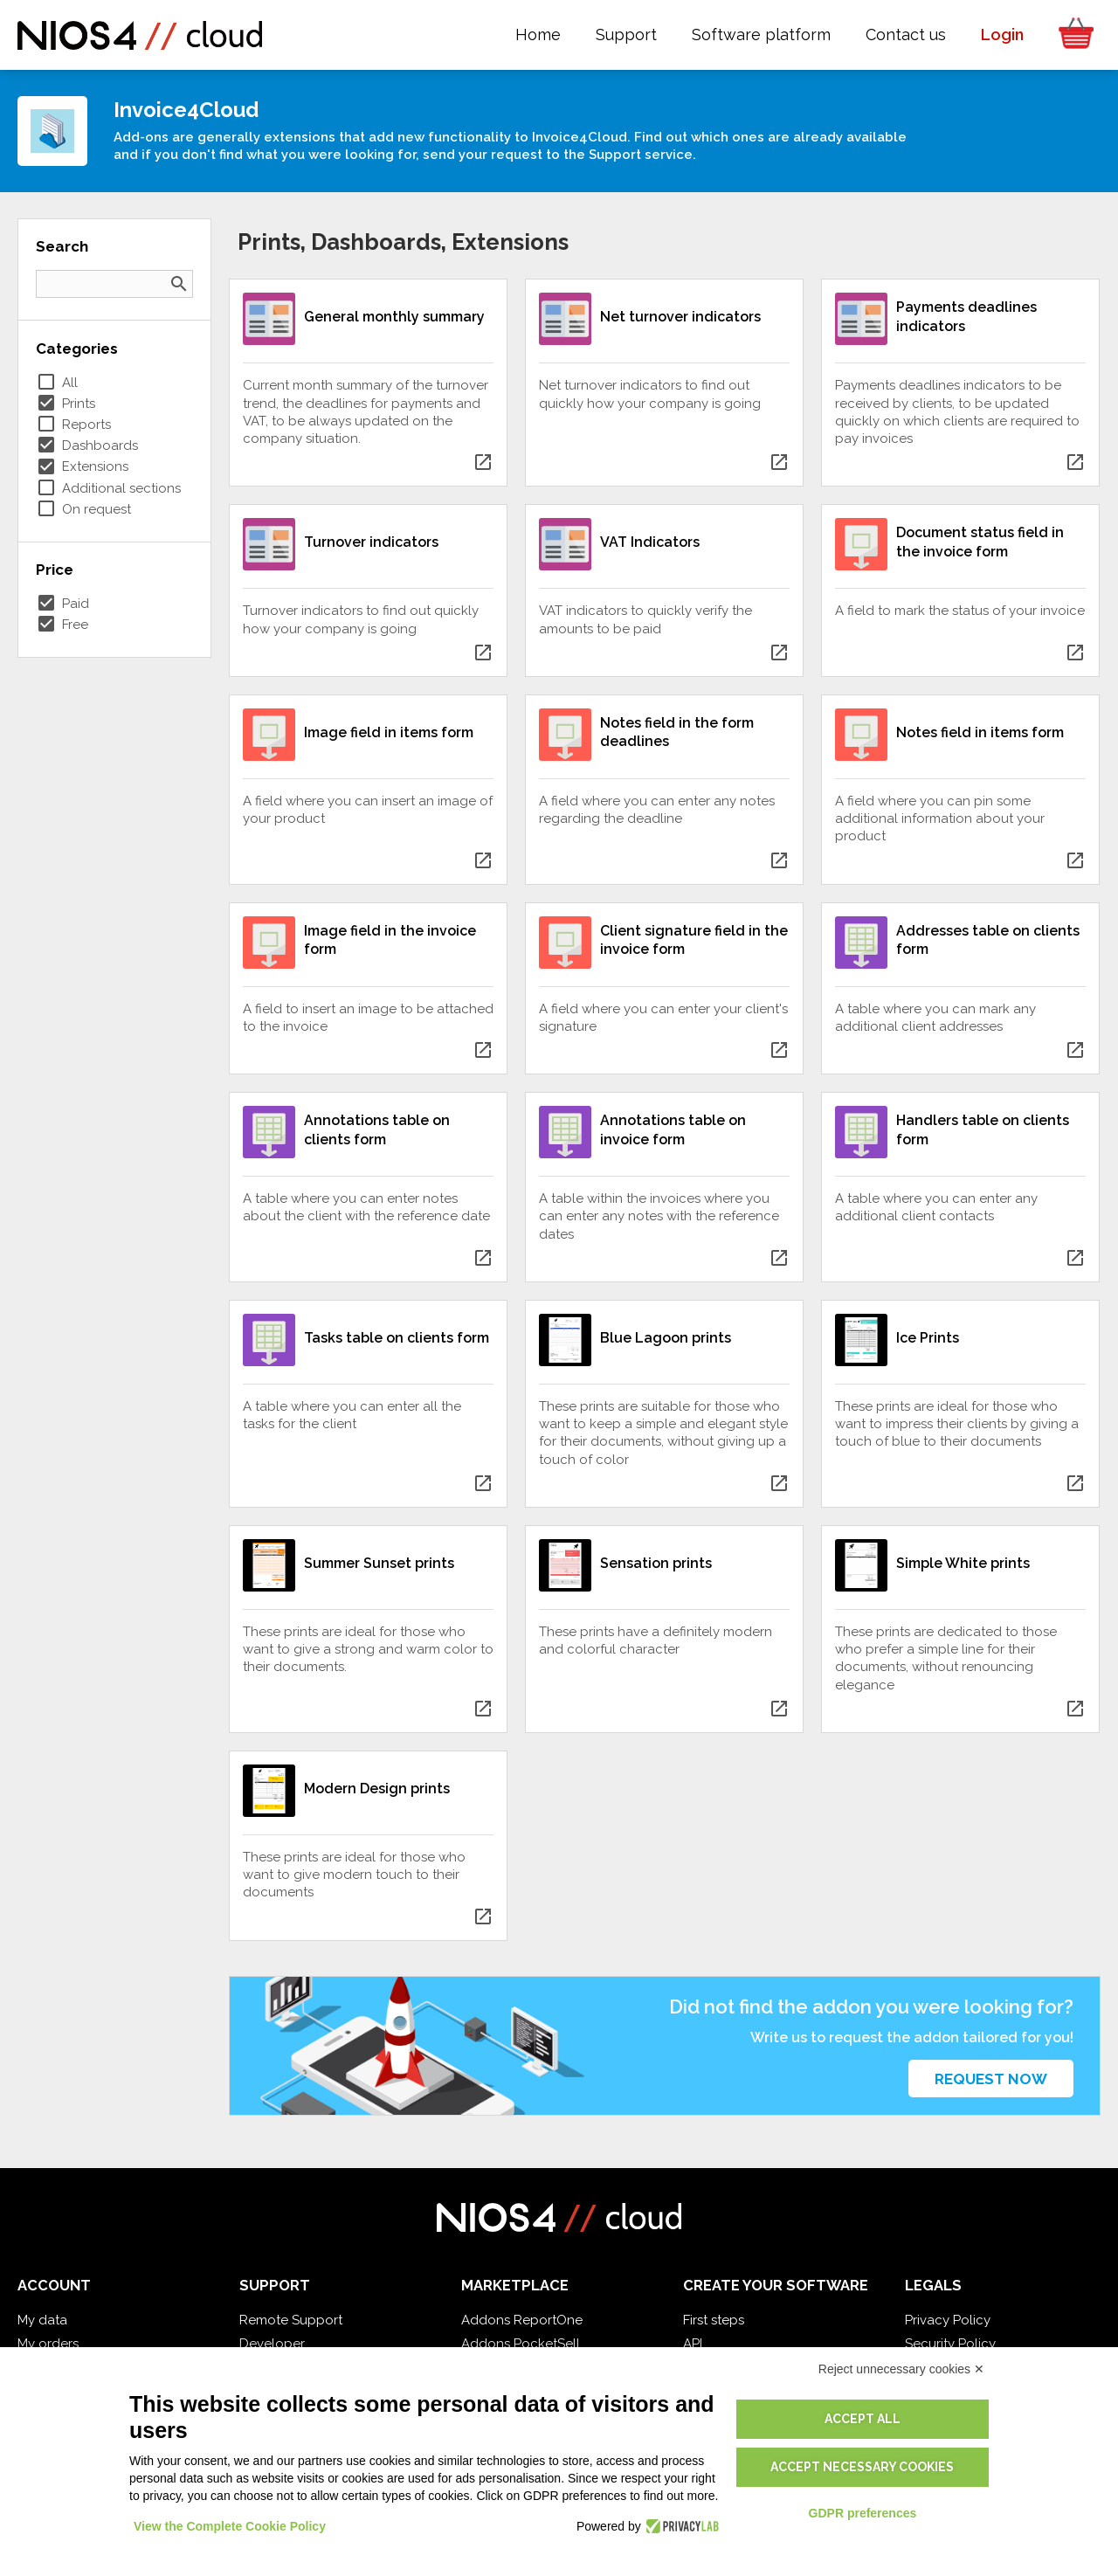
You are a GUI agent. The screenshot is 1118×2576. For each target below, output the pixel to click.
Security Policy (950, 2344)
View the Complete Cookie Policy (230, 2526)
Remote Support (290, 2320)
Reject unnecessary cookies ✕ (901, 2369)
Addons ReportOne (522, 2320)
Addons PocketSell (520, 2344)
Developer (272, 2344)
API (692, 2344)
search (179, 283)
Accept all (863, 2419)
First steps (713, 2320)
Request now (991, 2079)
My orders (48, 2344)
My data (42, 2320)
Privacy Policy (947, 2320)
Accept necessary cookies (862, 2467)
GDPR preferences (863, 2513)
